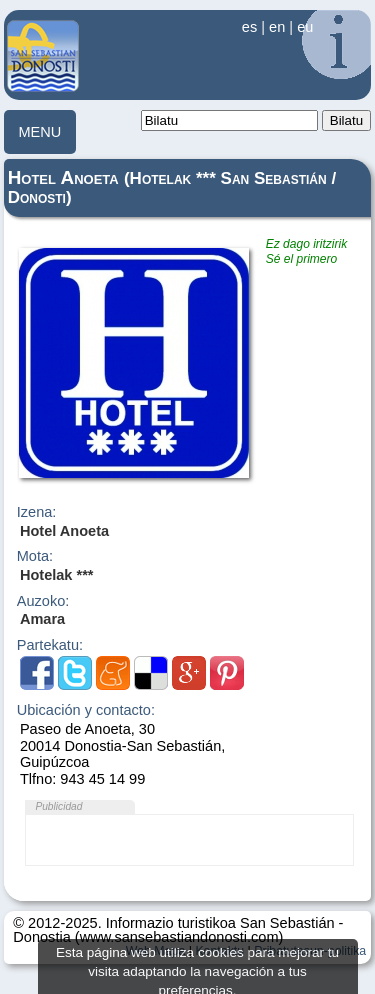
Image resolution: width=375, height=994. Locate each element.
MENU (39, 132)
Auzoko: (43, 601)
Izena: (37, 512)
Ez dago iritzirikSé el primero (306, 251)
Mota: (35, 556)
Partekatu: (50, 645)
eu (305, 27)
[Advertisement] (189, 840)
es (249, 27)
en (277, 27)
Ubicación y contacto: (86, 710)
